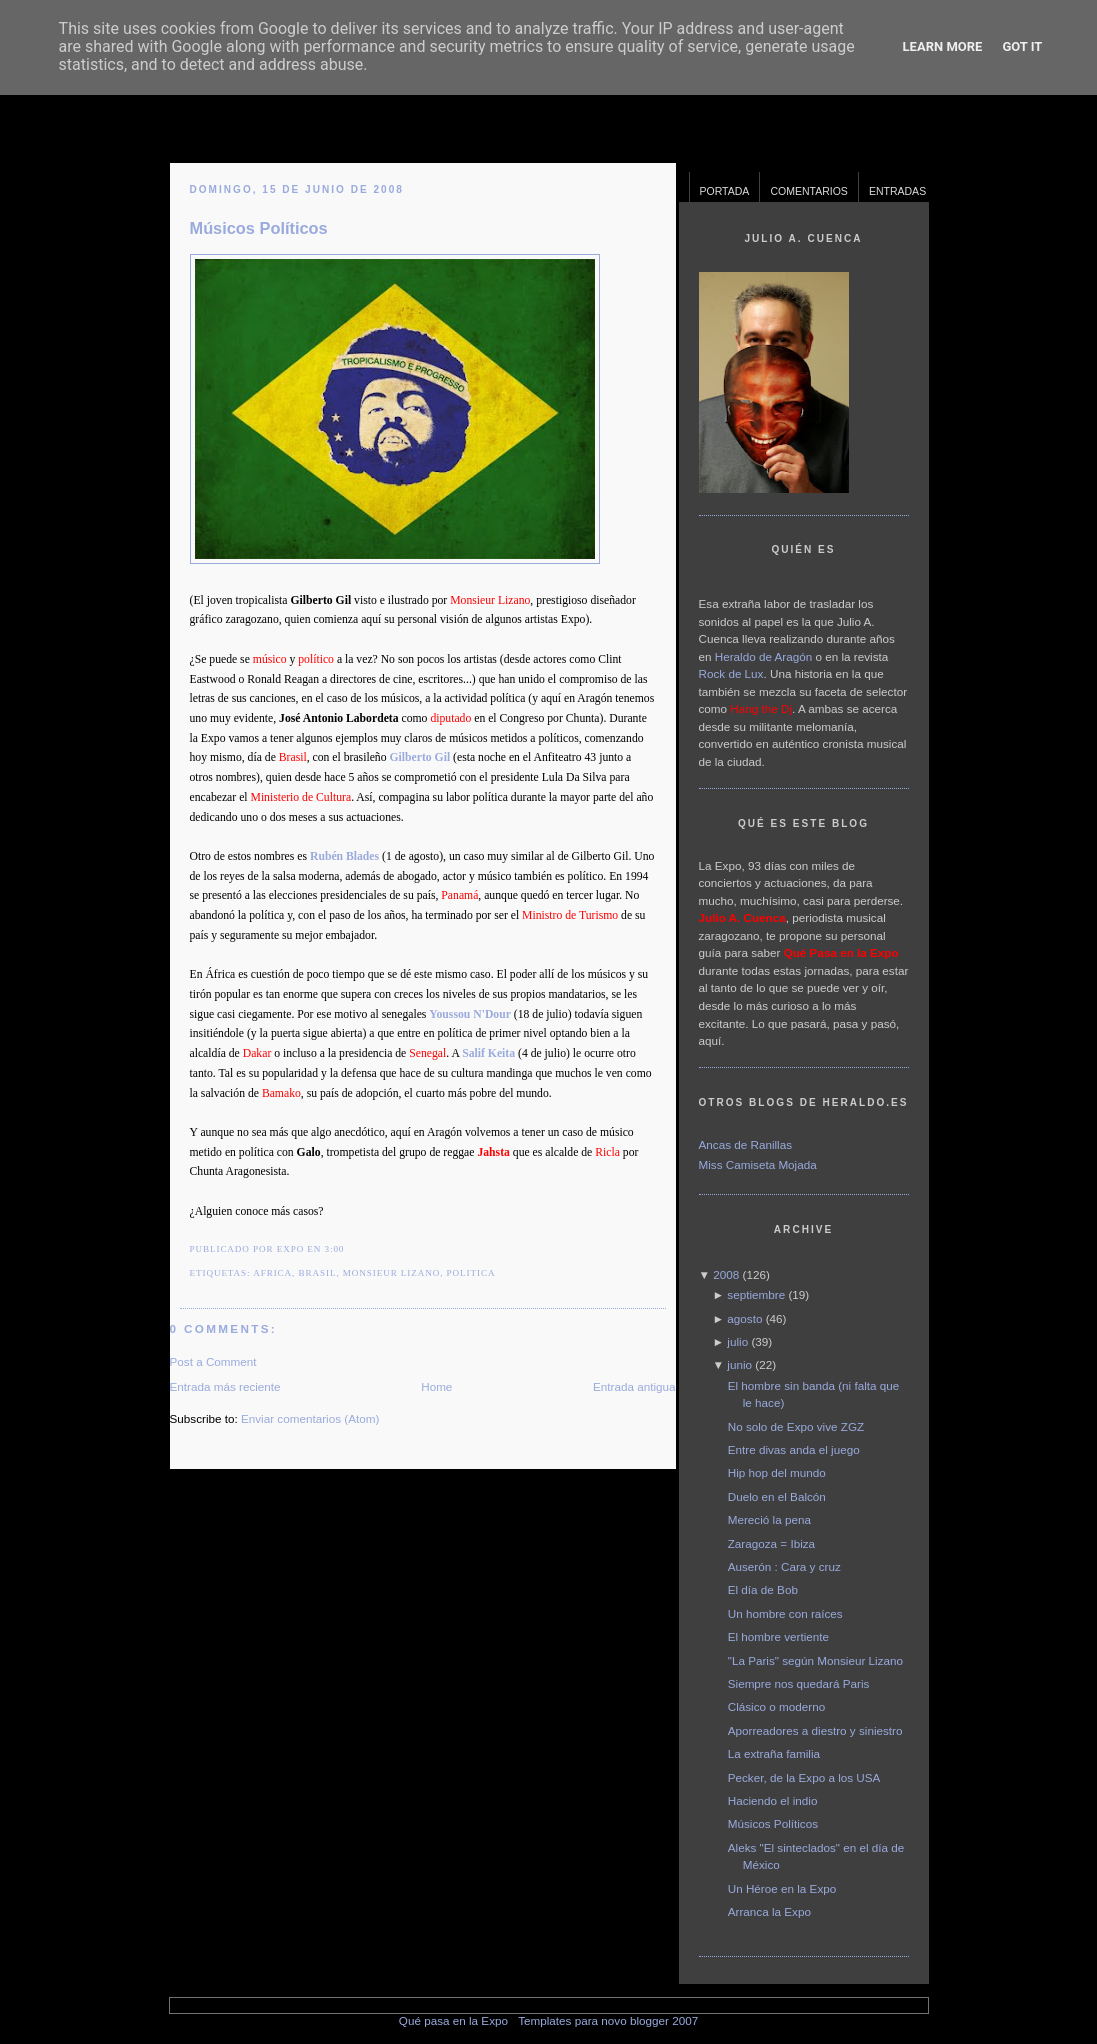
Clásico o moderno (776, 1706)
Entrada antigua (634, 1386)
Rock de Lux (731, 673)
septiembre (756, 1294)
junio (739, 1364)
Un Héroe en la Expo (782, 1888)
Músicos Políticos (259, 228)
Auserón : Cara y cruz (784, 1566)
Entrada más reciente (225, 1386)
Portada (725, 191)
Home (436, 1386)
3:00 (334, 1249)
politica (471, 1273)
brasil (318, 1273)
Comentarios (809, 191)
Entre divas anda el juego (794, 1449)
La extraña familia (774, 1753)
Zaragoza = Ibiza (771, 1543)
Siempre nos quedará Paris (799, 1683)
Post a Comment (213, 1361)
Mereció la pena (769, 1519)
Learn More (943, 46)
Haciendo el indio (773, 1800)
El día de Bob (763, 1589)
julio (737, 1341)
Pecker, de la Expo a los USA (804, 1777)
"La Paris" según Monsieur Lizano (815, 1660)
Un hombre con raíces (785, 1613)
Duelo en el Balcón (777, 1496)
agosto (744, 1318)
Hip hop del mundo (777, 1472)
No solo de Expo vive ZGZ (796, 1426)
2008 (726, 1274)
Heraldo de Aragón (763, 656)
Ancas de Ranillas (746, 1144)
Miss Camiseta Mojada (758, 1164)
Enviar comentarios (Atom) (310, 1418)
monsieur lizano (391, 1273)
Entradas (897, 191)
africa (272, 1273)
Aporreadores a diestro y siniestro (815, 1730)
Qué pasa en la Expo (453, 2020)
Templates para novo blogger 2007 (608, 2020)
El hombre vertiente (778, 1636)
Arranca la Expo (769, 1911)
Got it (1022, 46)
